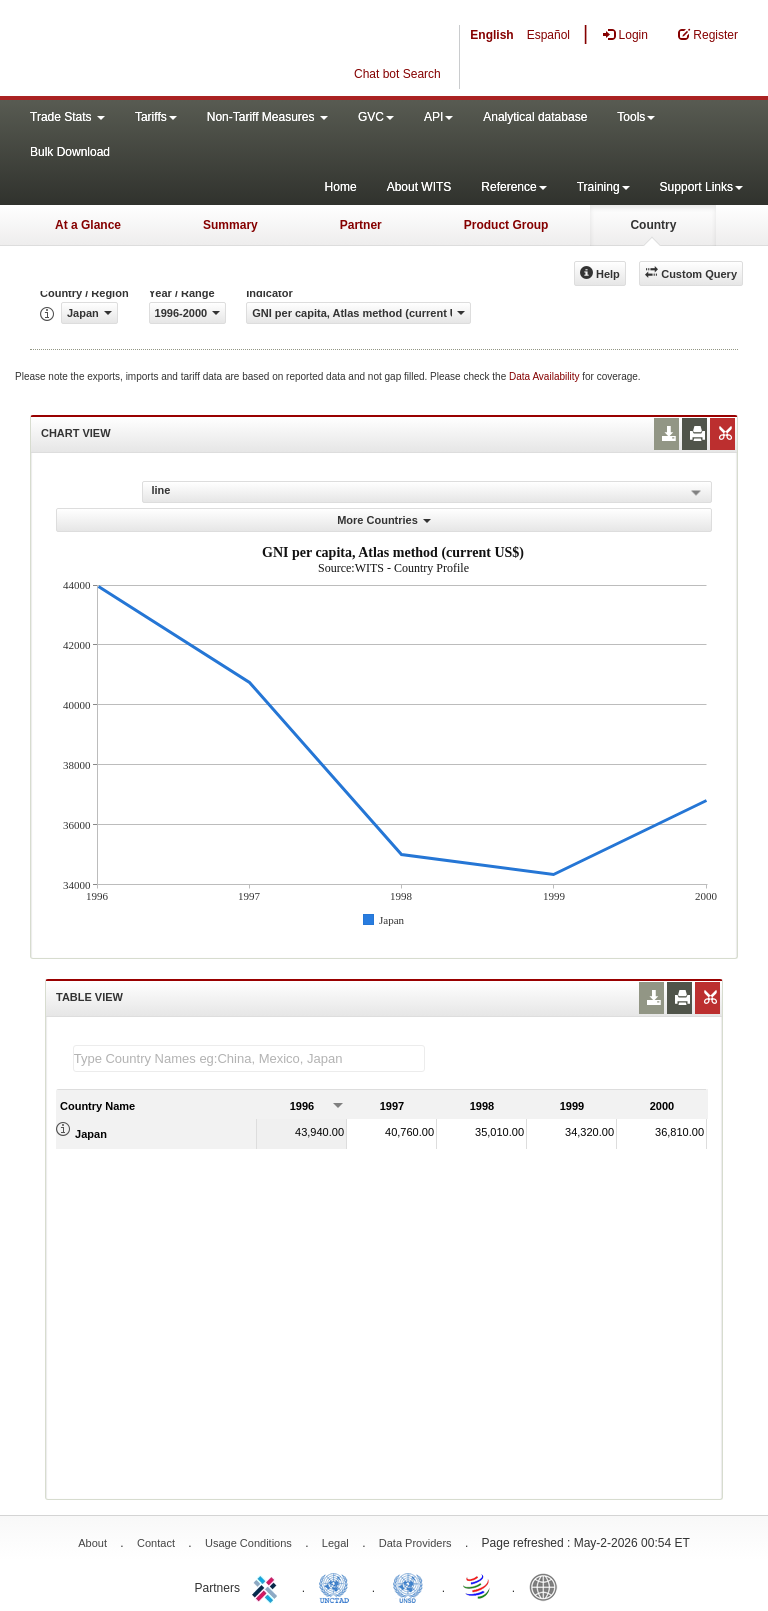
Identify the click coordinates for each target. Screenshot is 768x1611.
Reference (513, 187)
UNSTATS (408, 1586)
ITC (268, 1586)
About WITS (419, 187)
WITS (200, 50)
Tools (636, 117)
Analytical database (535, 117)
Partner (361, 225)
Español (548, 35)
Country (653, 225)
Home (341, 187)
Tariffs (156, 117)
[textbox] (249, 1058)
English (491, 35)
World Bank (548, 1586)
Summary (230, 225)
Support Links (701, 187)
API (438, 117)
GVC (376, 117)
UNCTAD (338, 1586)
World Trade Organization (478, 1586)
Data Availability (545, 376)
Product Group (506, 225)
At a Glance (88, 225)
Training (603, 187)
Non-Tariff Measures (267, 117)
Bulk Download (70, 152)
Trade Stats (67, 117)
